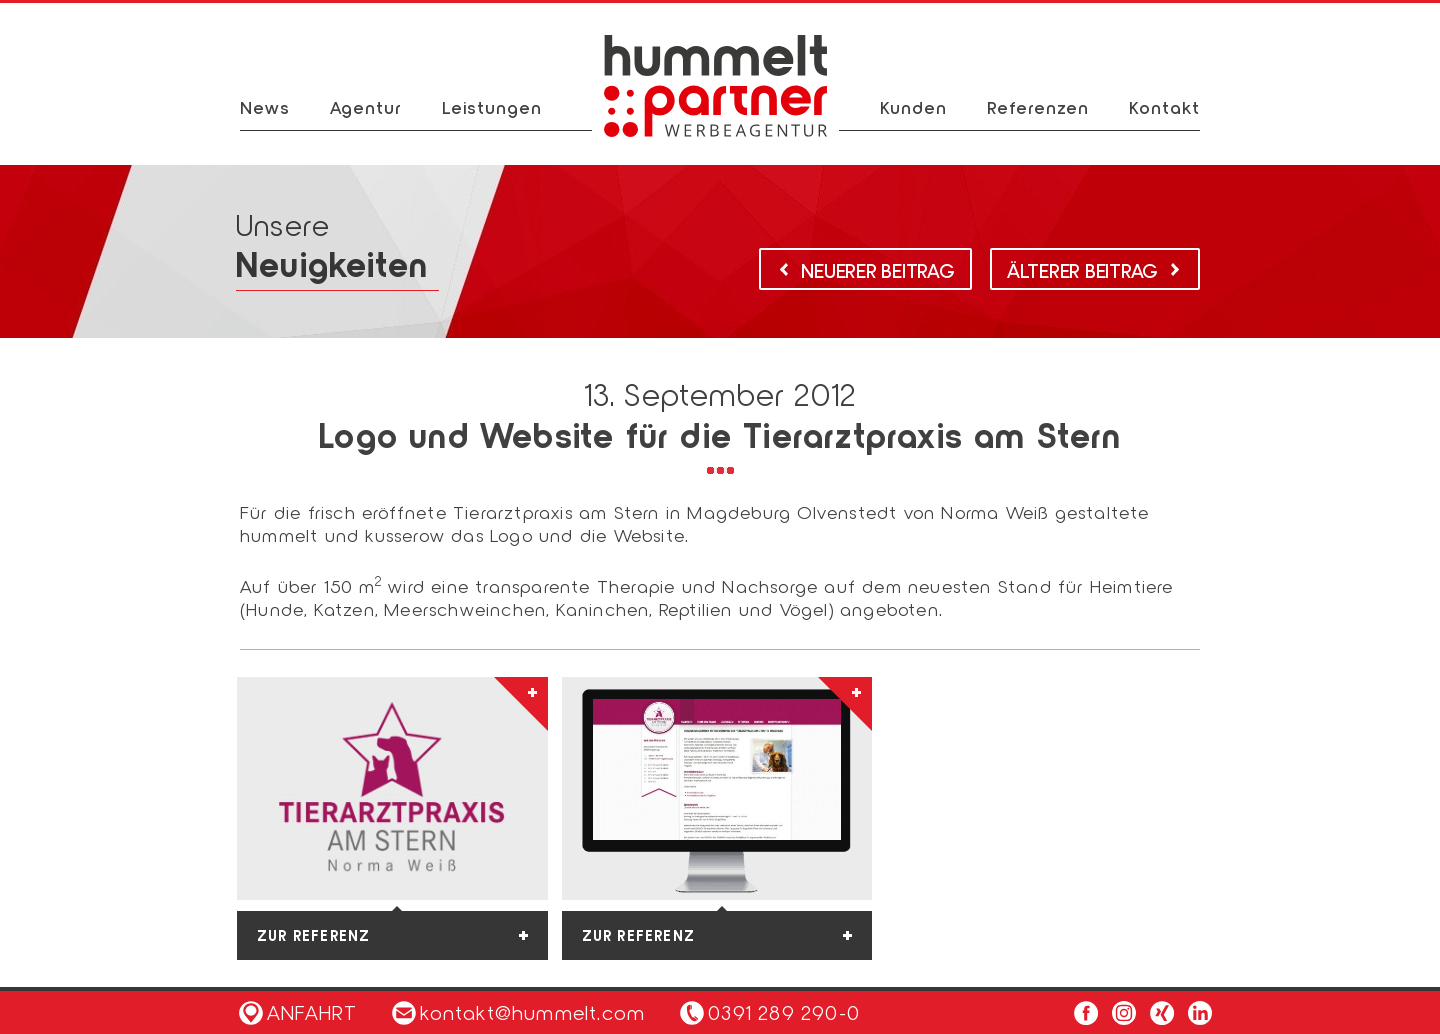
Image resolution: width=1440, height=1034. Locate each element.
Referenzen (1038, 107)
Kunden (913, 107)
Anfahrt (298, 1012)
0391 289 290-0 (784, 1012)
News (265, 107)
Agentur (366, 107)
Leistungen (492, 107)
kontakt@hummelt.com (518, 1012)
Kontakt (1164, 107)
